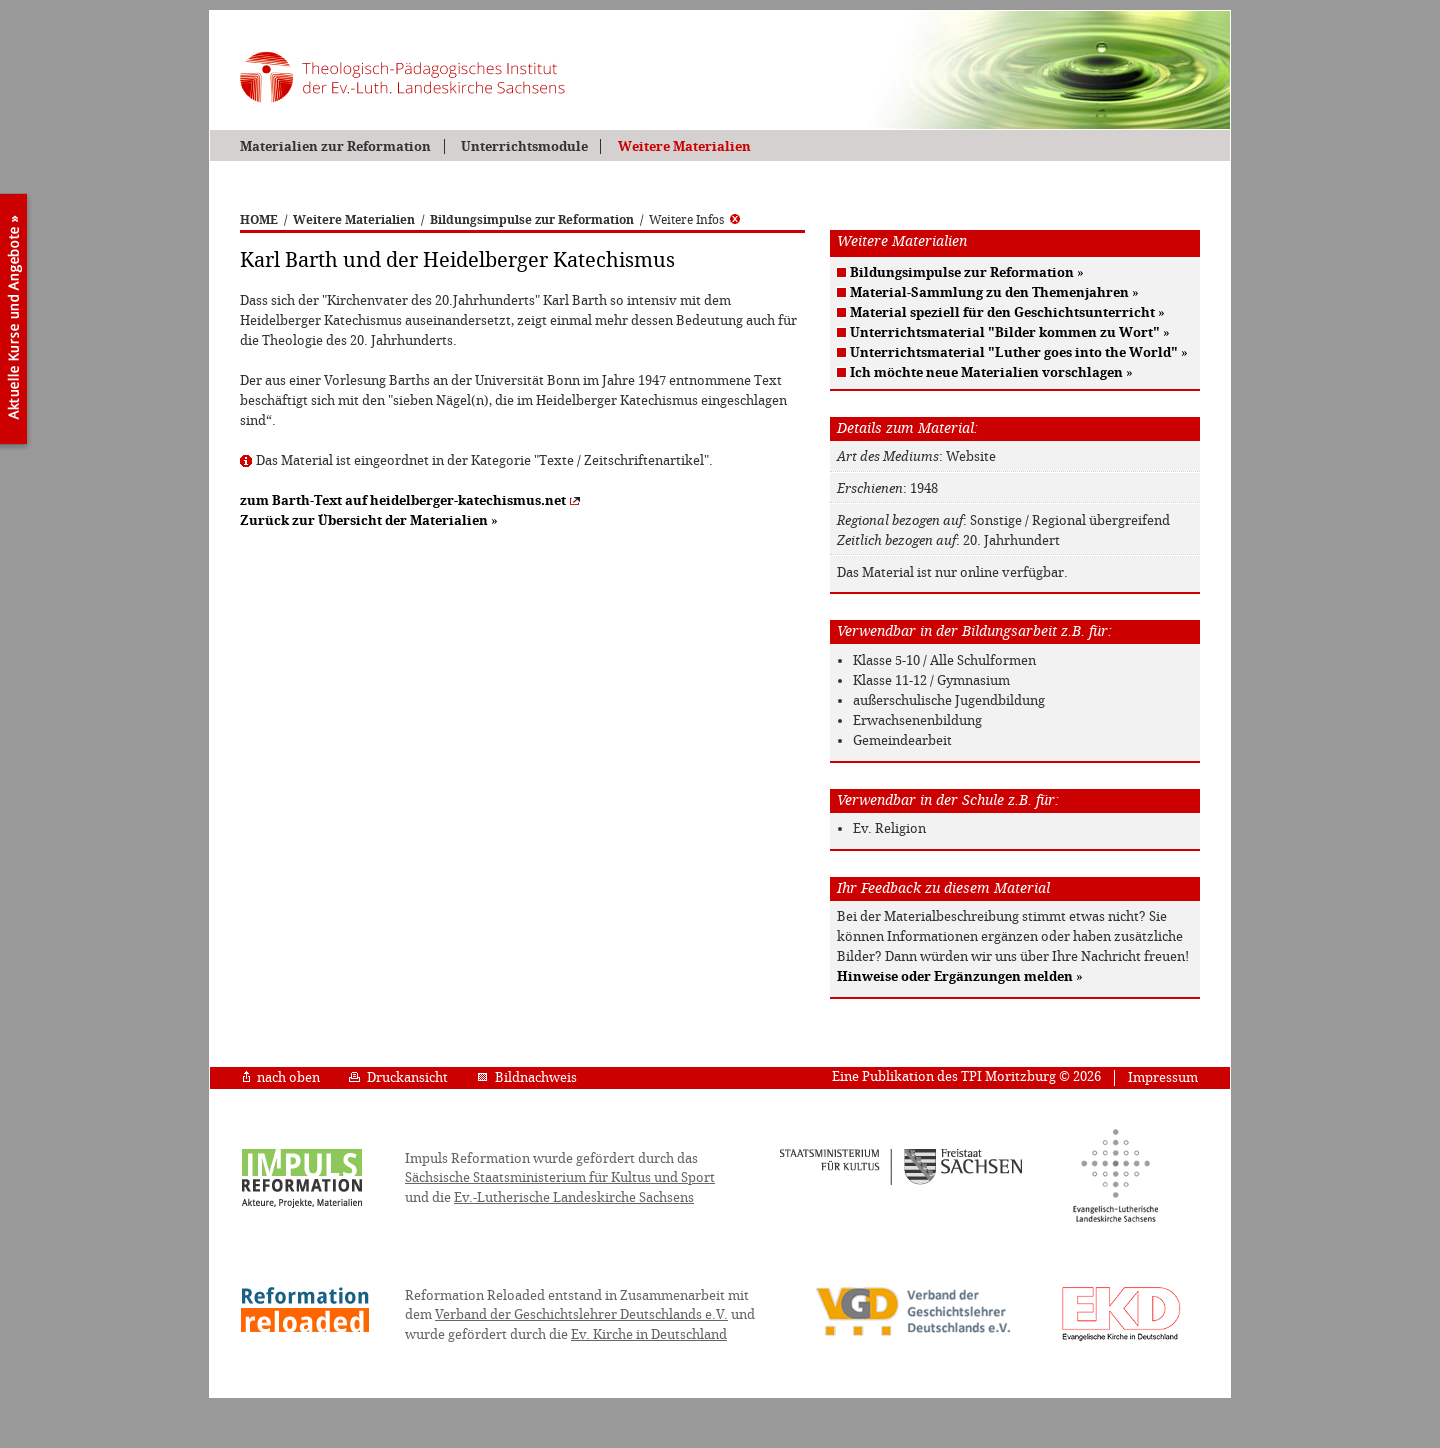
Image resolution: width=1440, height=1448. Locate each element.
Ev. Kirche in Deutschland (649, 1334)
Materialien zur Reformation (335, 146)
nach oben (281, 1077)
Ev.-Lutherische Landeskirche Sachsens (574, 1197)
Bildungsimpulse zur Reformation (532, 220)
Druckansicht (398, 1077)
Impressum (1163, 1077)
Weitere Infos (694, 220)
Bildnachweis (527, 1077)
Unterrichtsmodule (524, 146)
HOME (259, 220)
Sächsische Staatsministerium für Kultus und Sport (560, 1177)
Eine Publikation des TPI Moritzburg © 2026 (966, 1076)
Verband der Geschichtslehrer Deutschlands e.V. (581, 1314)
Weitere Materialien (684, 146)
